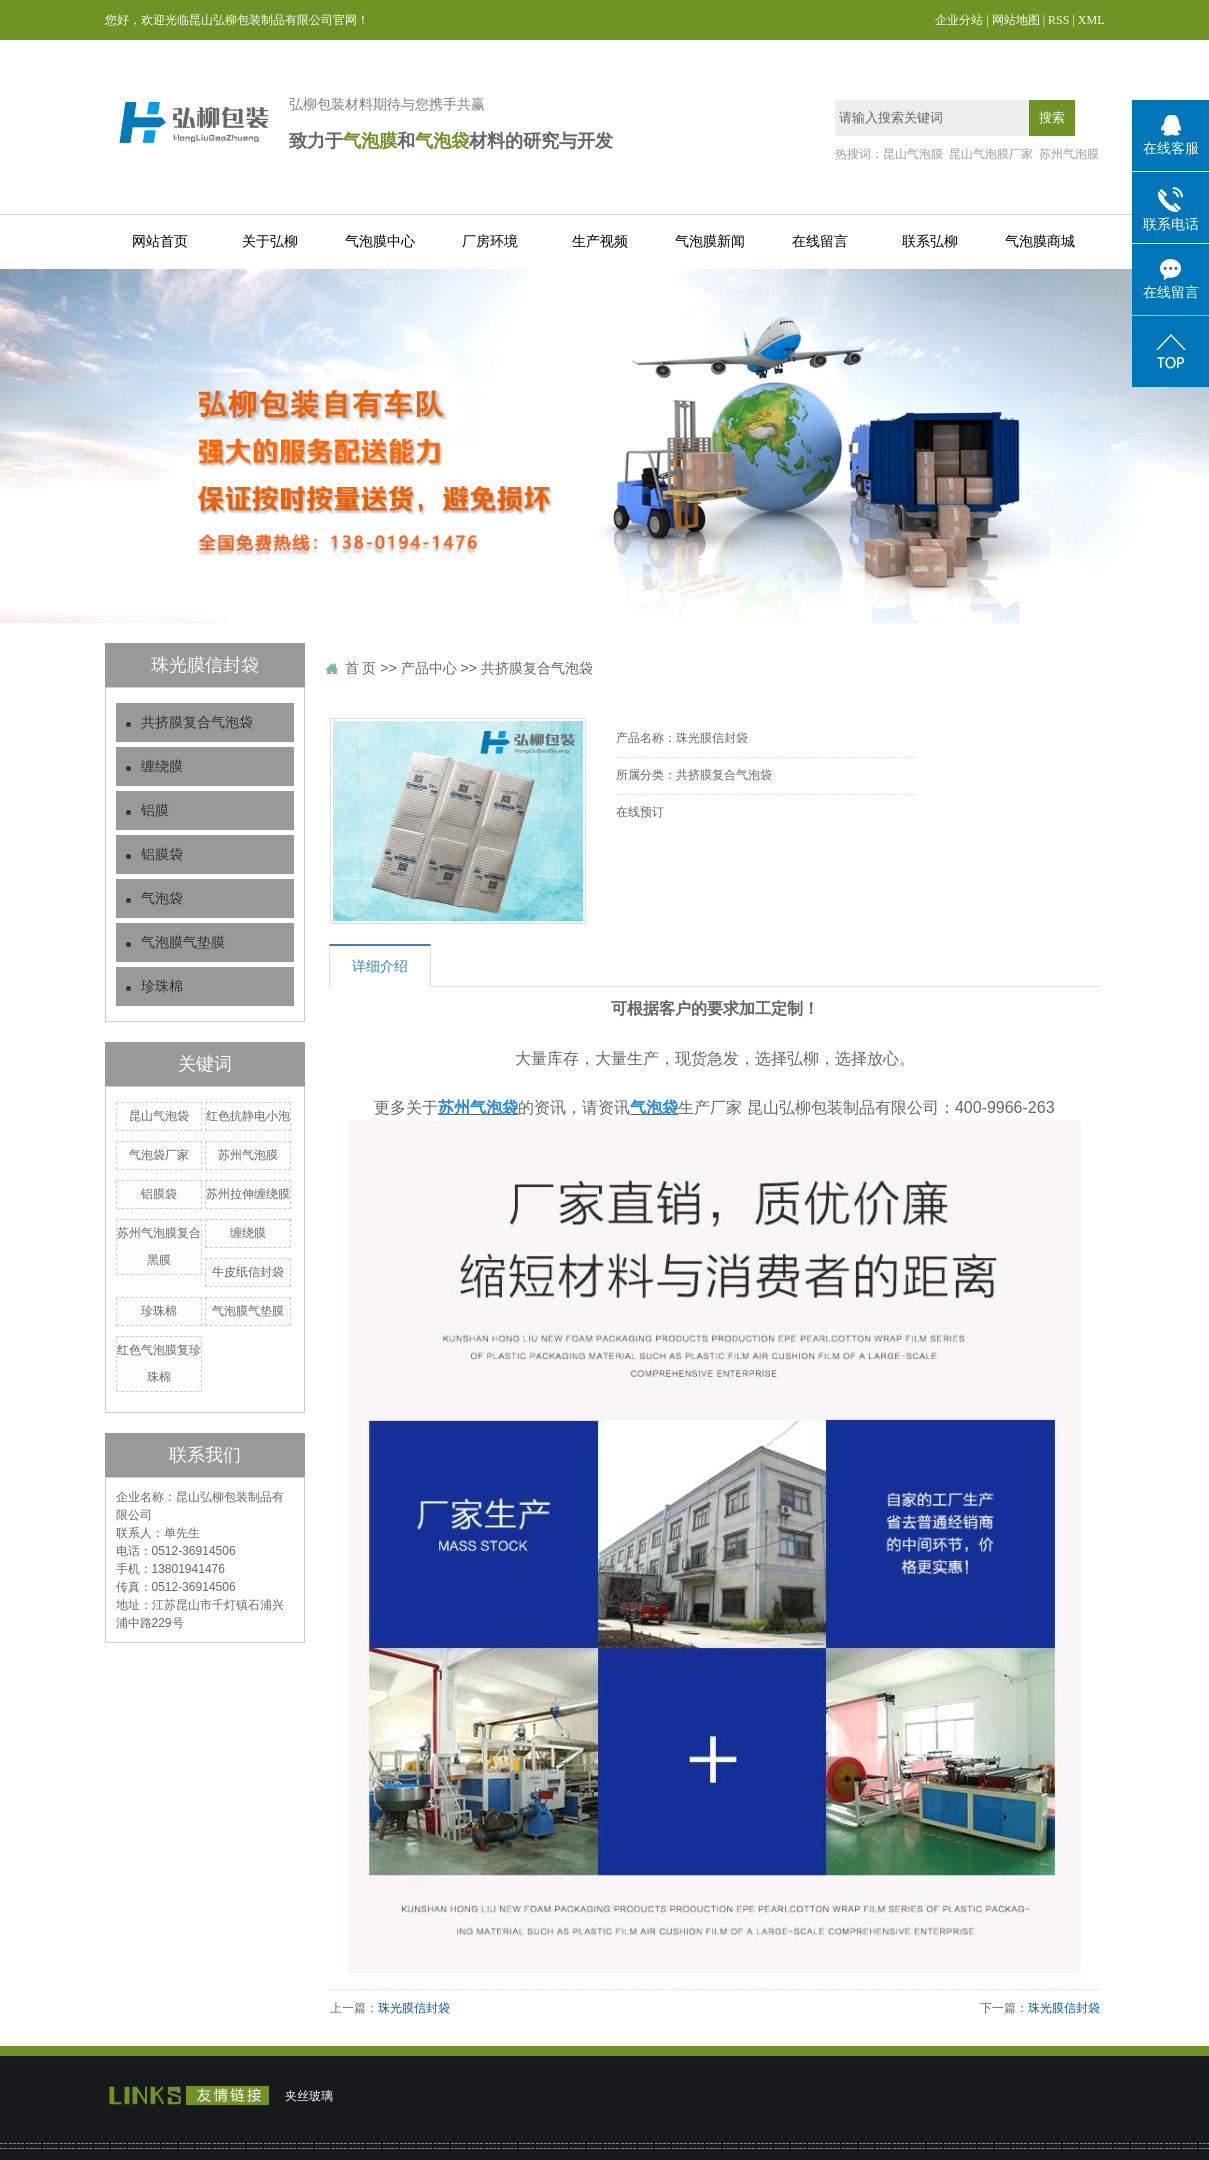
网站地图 (1016, 20)
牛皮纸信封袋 (248, 1272)
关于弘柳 (270, 241)
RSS (1058, 20)
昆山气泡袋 (159, 1116)
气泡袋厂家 (159, 1155)
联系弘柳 (930, 241)
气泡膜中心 (380, 241)
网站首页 (160, 241)
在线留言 (820, 241)
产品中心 (429, 668)
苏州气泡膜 (1069, 154)
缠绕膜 (162, 766)
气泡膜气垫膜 (183, 942)
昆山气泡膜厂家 (991, 154)
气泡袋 (162, 898)
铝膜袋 (162, 854)
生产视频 (600, 241)
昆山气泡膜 (913, 154)
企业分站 (959, 20)
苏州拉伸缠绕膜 (248, 1194)
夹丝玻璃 (309, 2096)
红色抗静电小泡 (248, 1116)
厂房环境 (490, 241)
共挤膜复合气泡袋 (197, 722)
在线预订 (640, 812)
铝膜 (155, 810)
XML (1091, 20)
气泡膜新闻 (710, 241)
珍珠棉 (162, 986)
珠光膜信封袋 (414, 2008)
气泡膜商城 (1040, 241)
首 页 (361, 668)
